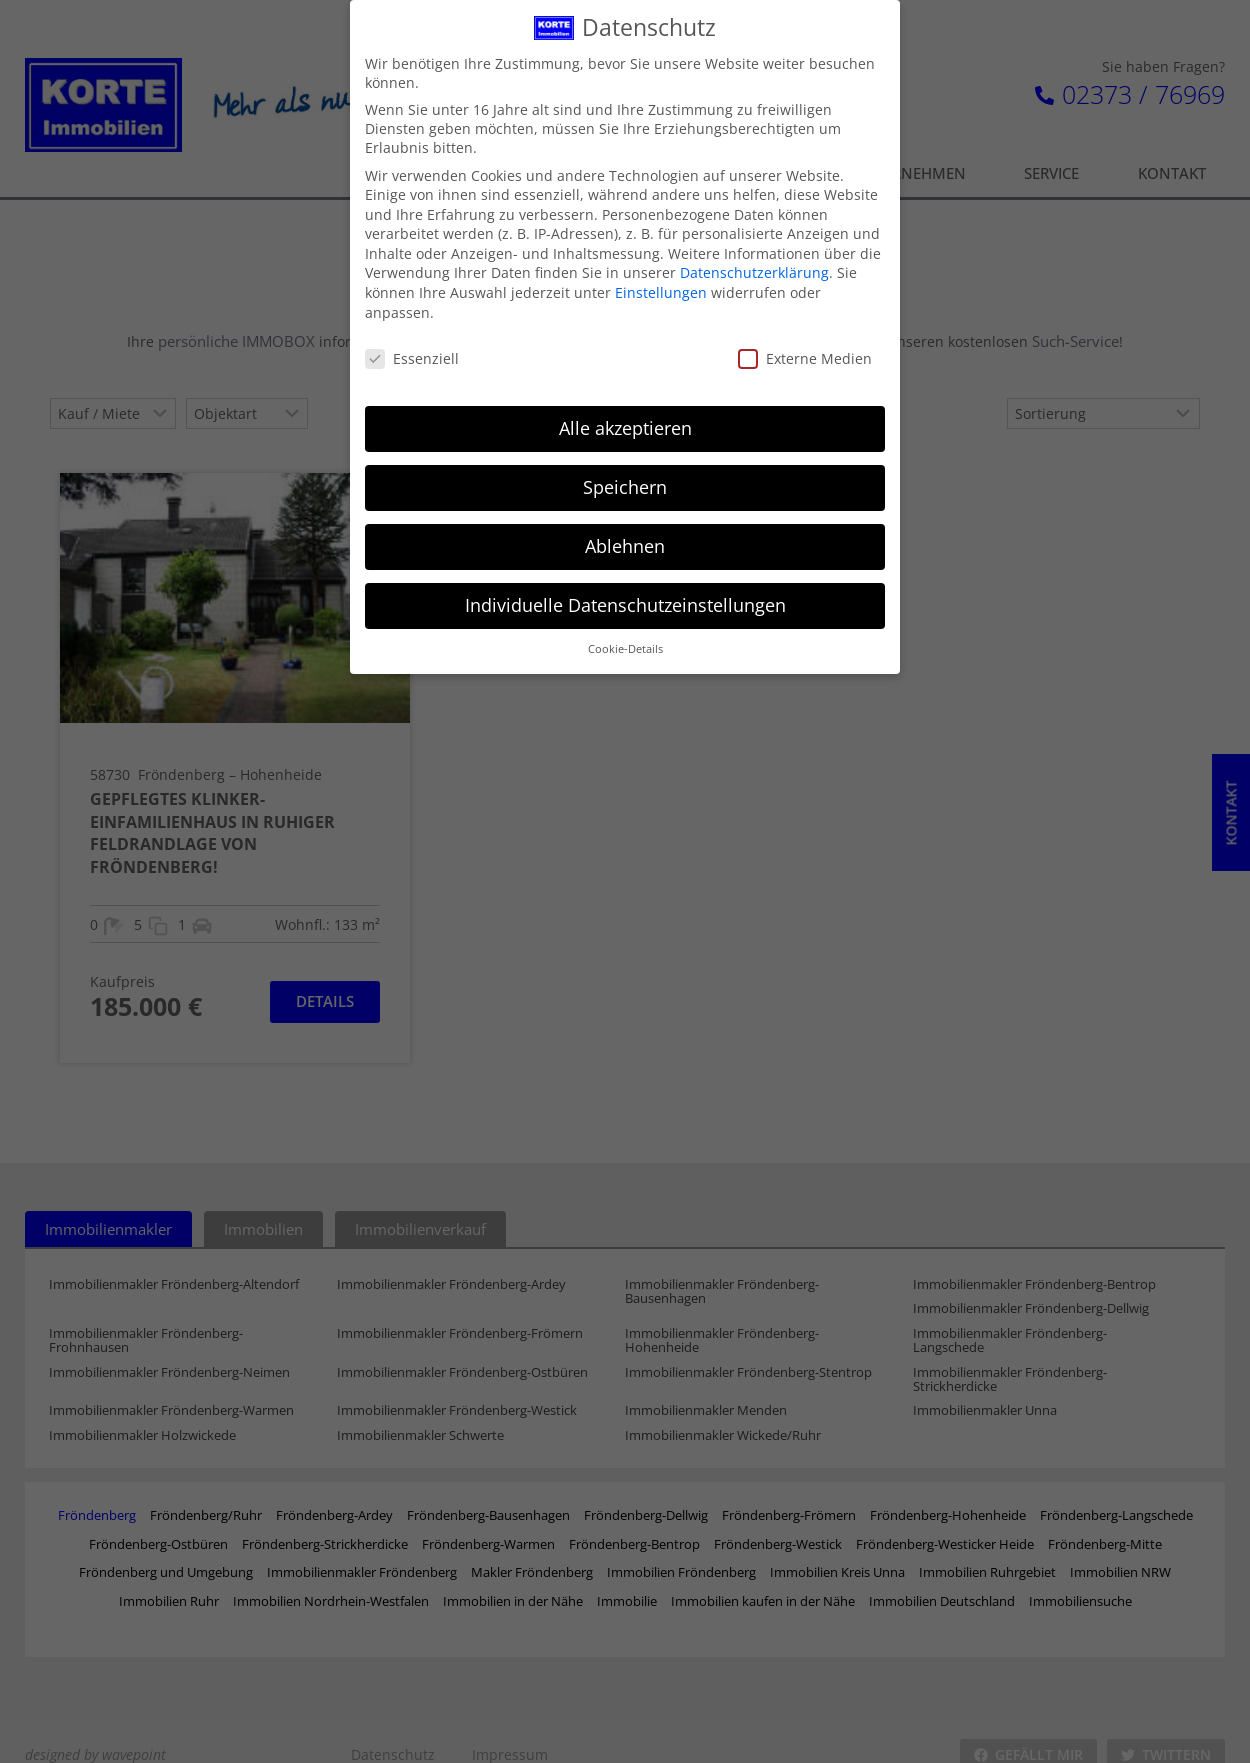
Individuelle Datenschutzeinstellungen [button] (625, 596)
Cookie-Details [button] (625, 640)
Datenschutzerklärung (754, 264)
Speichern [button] (625, 478)
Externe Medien (805, 349)
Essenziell (412, 349)
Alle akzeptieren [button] (625, 419)
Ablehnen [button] (625, 537)
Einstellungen (661, 283)
